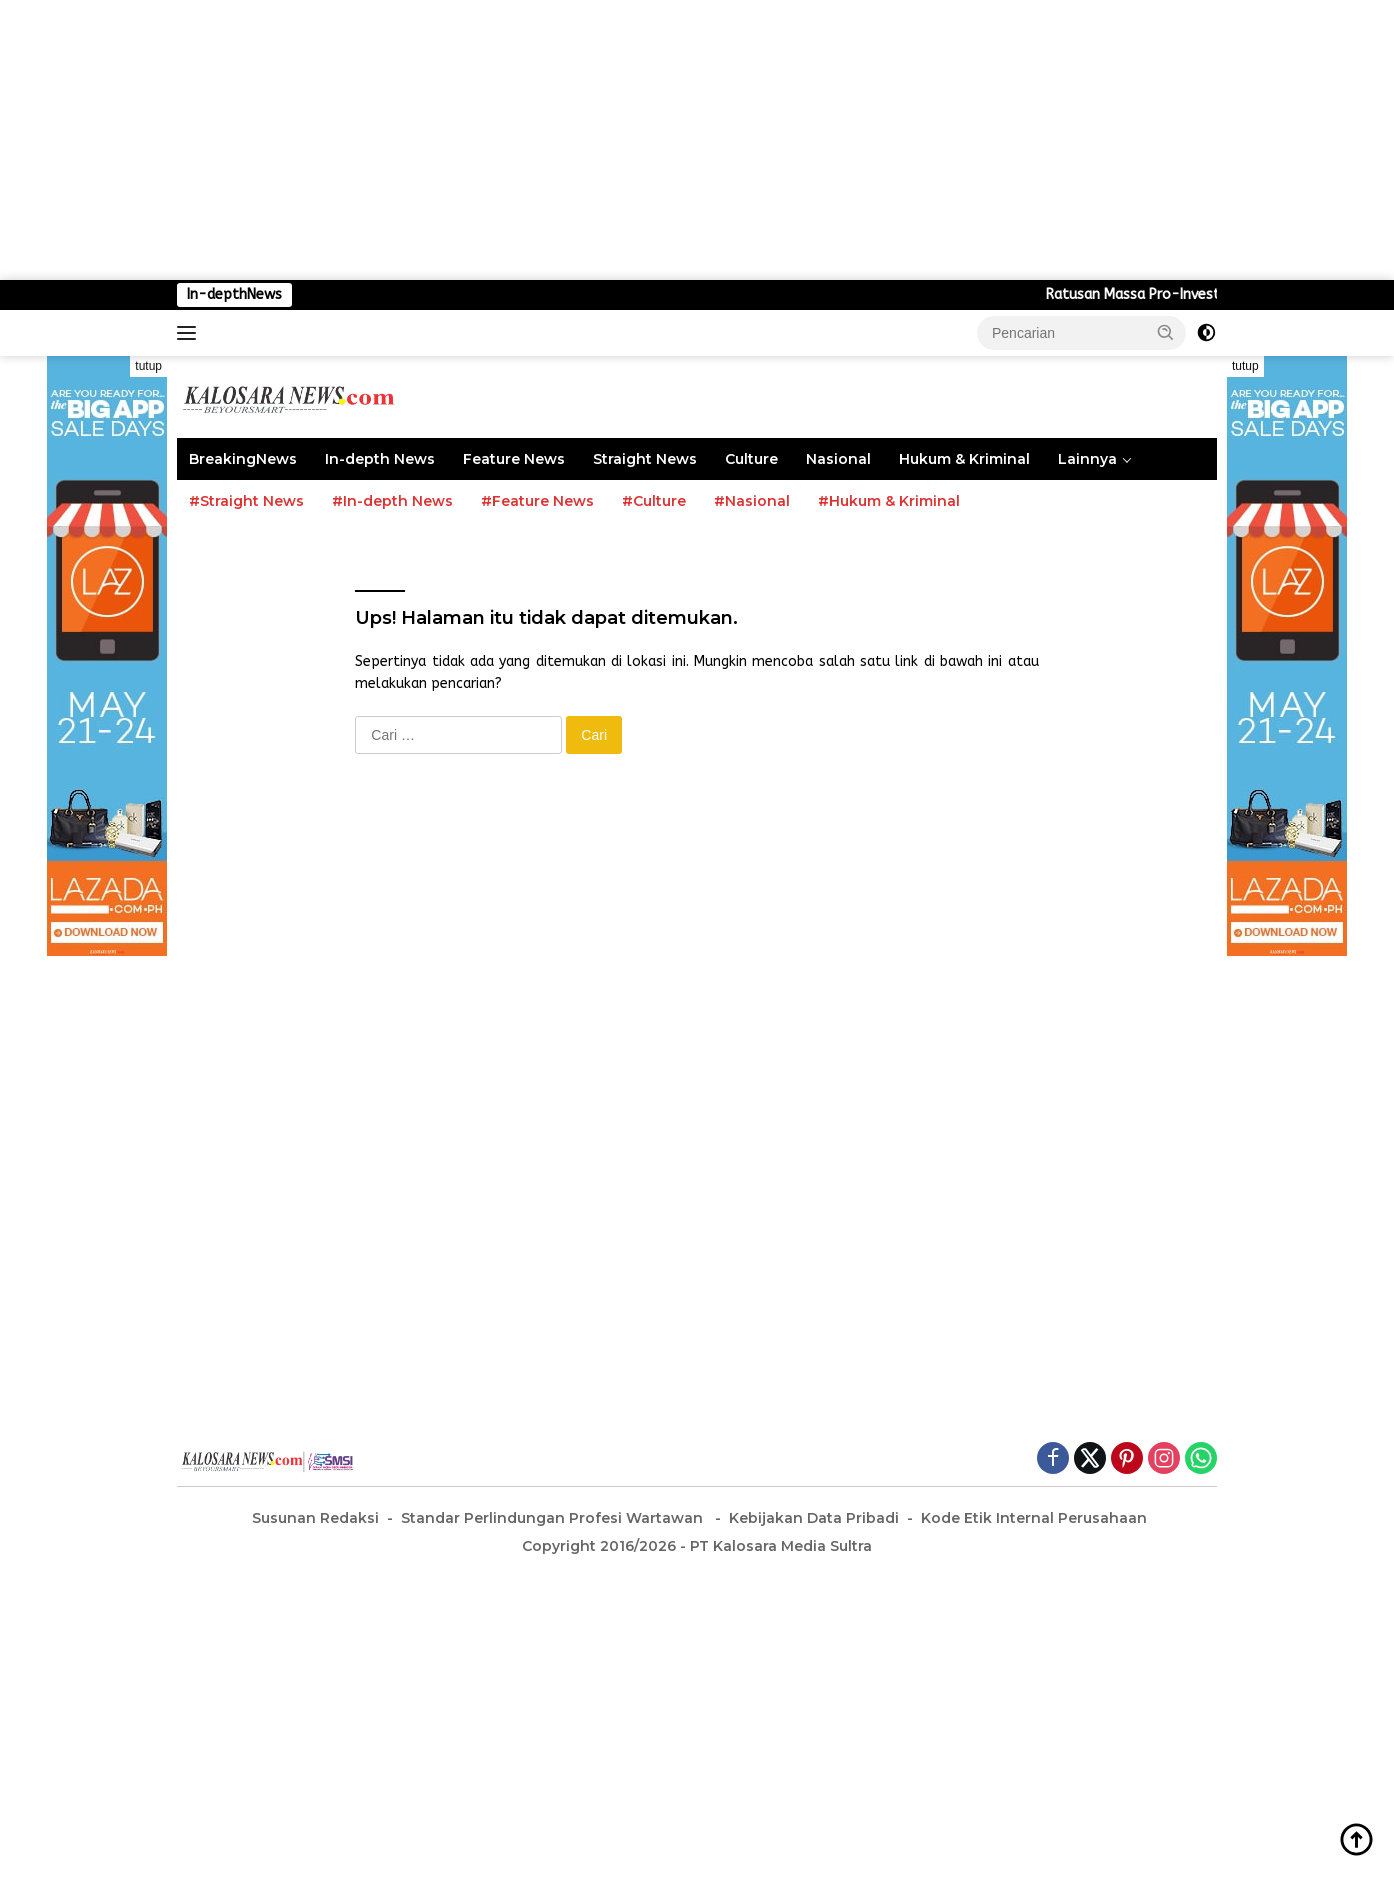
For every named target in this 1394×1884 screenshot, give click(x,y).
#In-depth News (392, 501)
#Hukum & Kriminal (889, 501)
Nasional (838, 459)
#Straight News (246, 501)
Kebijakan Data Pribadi (814, 1518)
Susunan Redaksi (315, 1518)
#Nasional (752, 501)
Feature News (514, 459)
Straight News (645, 459)
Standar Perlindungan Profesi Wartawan (554, 1518)
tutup (148, 366)
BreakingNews (243, 459)
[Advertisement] (600, 140)
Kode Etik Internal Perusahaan (1034, 1518)
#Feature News (537, 501)
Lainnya (1087, 459)
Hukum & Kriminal (964, 459)
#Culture (654, 501)
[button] (1166, 332)
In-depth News (380, 459)
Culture (751, 459)
